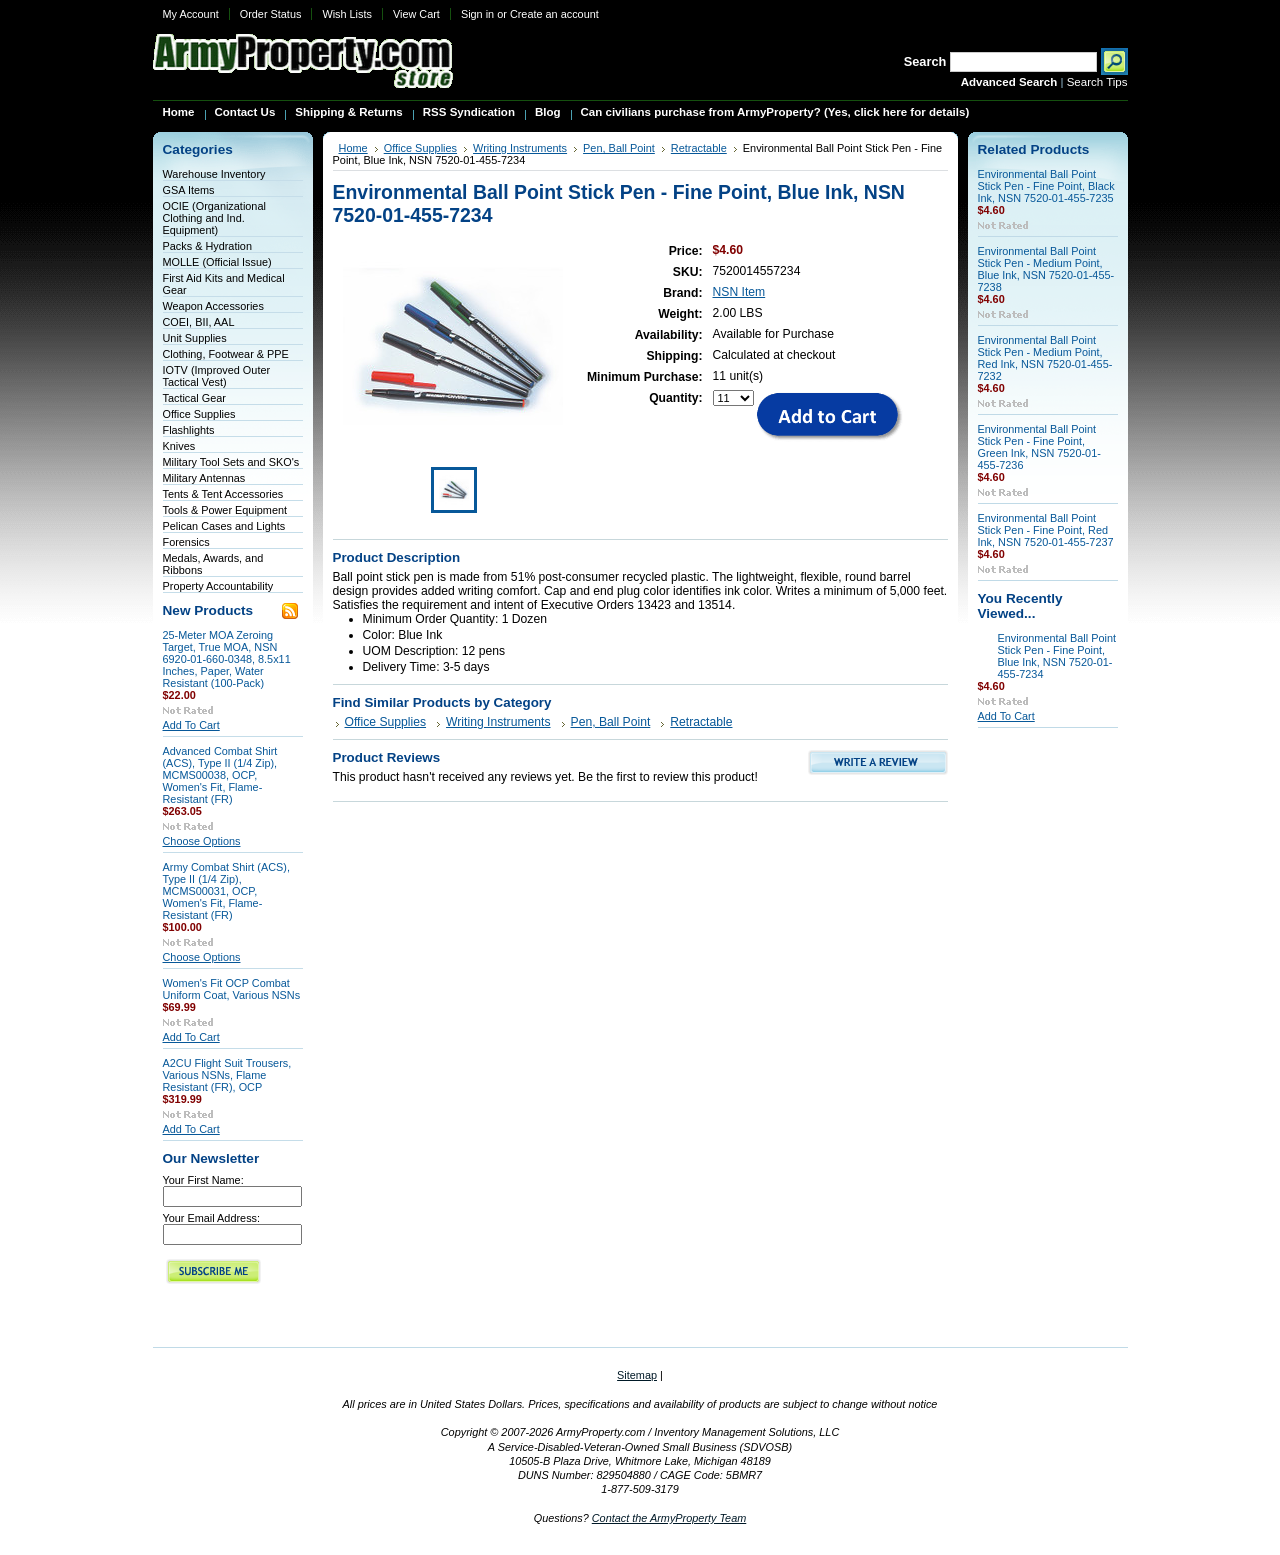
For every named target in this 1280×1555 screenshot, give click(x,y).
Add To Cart (191, 725)
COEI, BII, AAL (199, 322)
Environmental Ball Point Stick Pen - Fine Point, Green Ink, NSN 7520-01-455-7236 (1039, 447)
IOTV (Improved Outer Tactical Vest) (217, 376)
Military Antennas (204, 478)
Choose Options (202, 841)
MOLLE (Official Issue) (217, 262)
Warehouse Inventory (214, 174)
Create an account (554, 14)
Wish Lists (347, 14)
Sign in (477, 14)
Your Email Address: (212, 1218)
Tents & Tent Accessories (223, 494)
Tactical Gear (194, 398)
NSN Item (739, 292)
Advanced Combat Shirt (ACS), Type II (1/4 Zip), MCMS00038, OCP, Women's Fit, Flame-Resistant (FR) (220, 775)
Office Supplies (199, 414)
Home (353, 148)
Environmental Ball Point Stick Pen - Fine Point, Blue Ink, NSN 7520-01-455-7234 (1057, 656)
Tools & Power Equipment (225, 510)
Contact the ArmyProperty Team (669, 1518)
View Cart (416, 14)
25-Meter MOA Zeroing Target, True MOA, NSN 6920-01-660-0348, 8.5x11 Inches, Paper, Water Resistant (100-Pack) (227, 659)
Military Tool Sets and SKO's (231, 462)
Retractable (699, 148)
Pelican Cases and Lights (224, 526)
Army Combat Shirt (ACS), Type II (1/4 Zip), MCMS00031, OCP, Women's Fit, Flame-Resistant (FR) (227, 891)
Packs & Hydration (207, 246)
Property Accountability (218, 586)
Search (925, 61)
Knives (179, 446)
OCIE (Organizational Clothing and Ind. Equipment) (214, 218)
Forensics (186, 542)
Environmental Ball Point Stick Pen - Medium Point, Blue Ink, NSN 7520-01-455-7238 (1046, 269)
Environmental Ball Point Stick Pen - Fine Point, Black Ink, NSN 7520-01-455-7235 (1046, 186)
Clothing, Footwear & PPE (226, 354)
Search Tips (1097, 82)
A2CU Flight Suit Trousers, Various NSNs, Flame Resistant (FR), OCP (227, 1075)
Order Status (271, 14)
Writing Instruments (520, 148)
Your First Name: (203, 1180)
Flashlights (189, 430)
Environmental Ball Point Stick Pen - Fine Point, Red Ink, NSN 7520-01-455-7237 (1046, 530)
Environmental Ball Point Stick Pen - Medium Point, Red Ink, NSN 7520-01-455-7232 (1045, 358)
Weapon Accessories (213, 306)
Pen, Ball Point (619, 148)
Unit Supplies (195, 338)
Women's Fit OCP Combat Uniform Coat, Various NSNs (232, 989)
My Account (191, 14)
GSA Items (189, 190)
